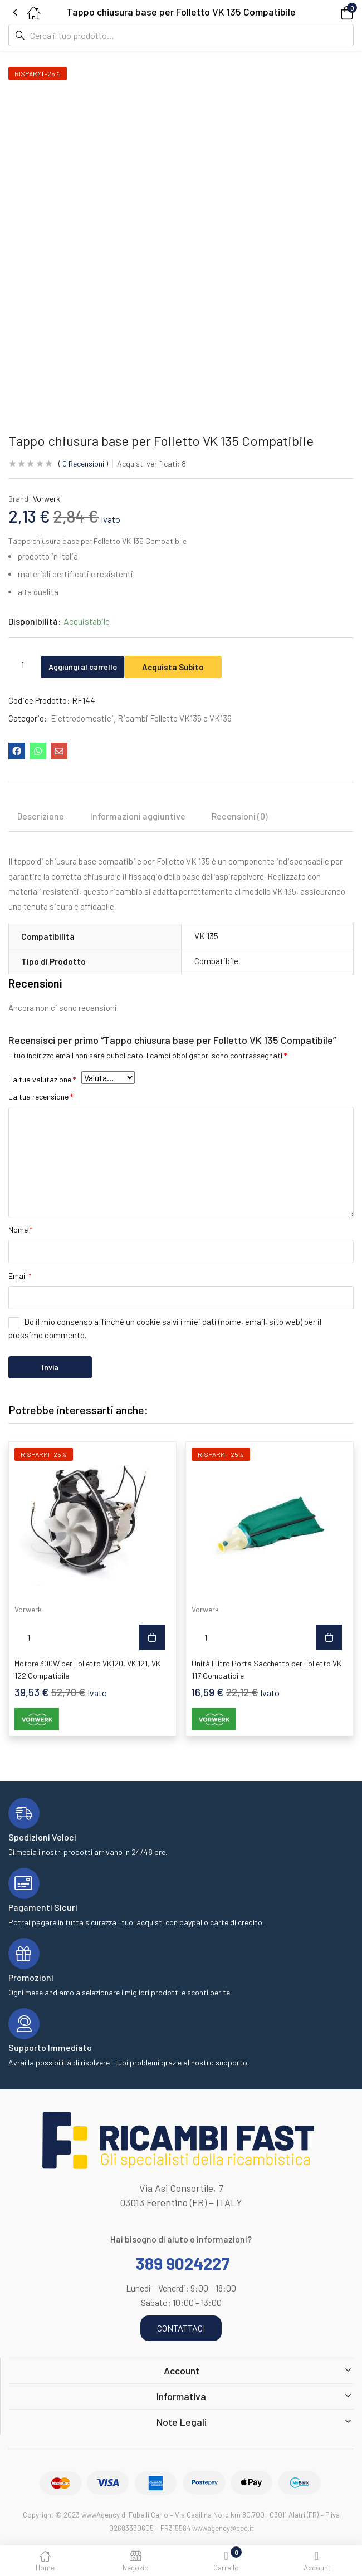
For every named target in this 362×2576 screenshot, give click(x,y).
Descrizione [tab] (40, 816)
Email (19, 1275)
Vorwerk (46, 498)
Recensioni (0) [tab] (240, 816)
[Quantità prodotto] (22, 664)
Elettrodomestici (82, 718)
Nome (20, 1229)
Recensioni (83, 463)
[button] (331, 11)
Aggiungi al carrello (92, 664)
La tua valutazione (42, 1079)
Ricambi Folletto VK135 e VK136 (175, 718)
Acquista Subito (195, 664)
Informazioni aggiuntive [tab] (137, 816)
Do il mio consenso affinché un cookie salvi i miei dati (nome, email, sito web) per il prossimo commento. (164, 1328)
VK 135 (206, 936)
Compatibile (216, 961)
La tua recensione (40, 1096)
